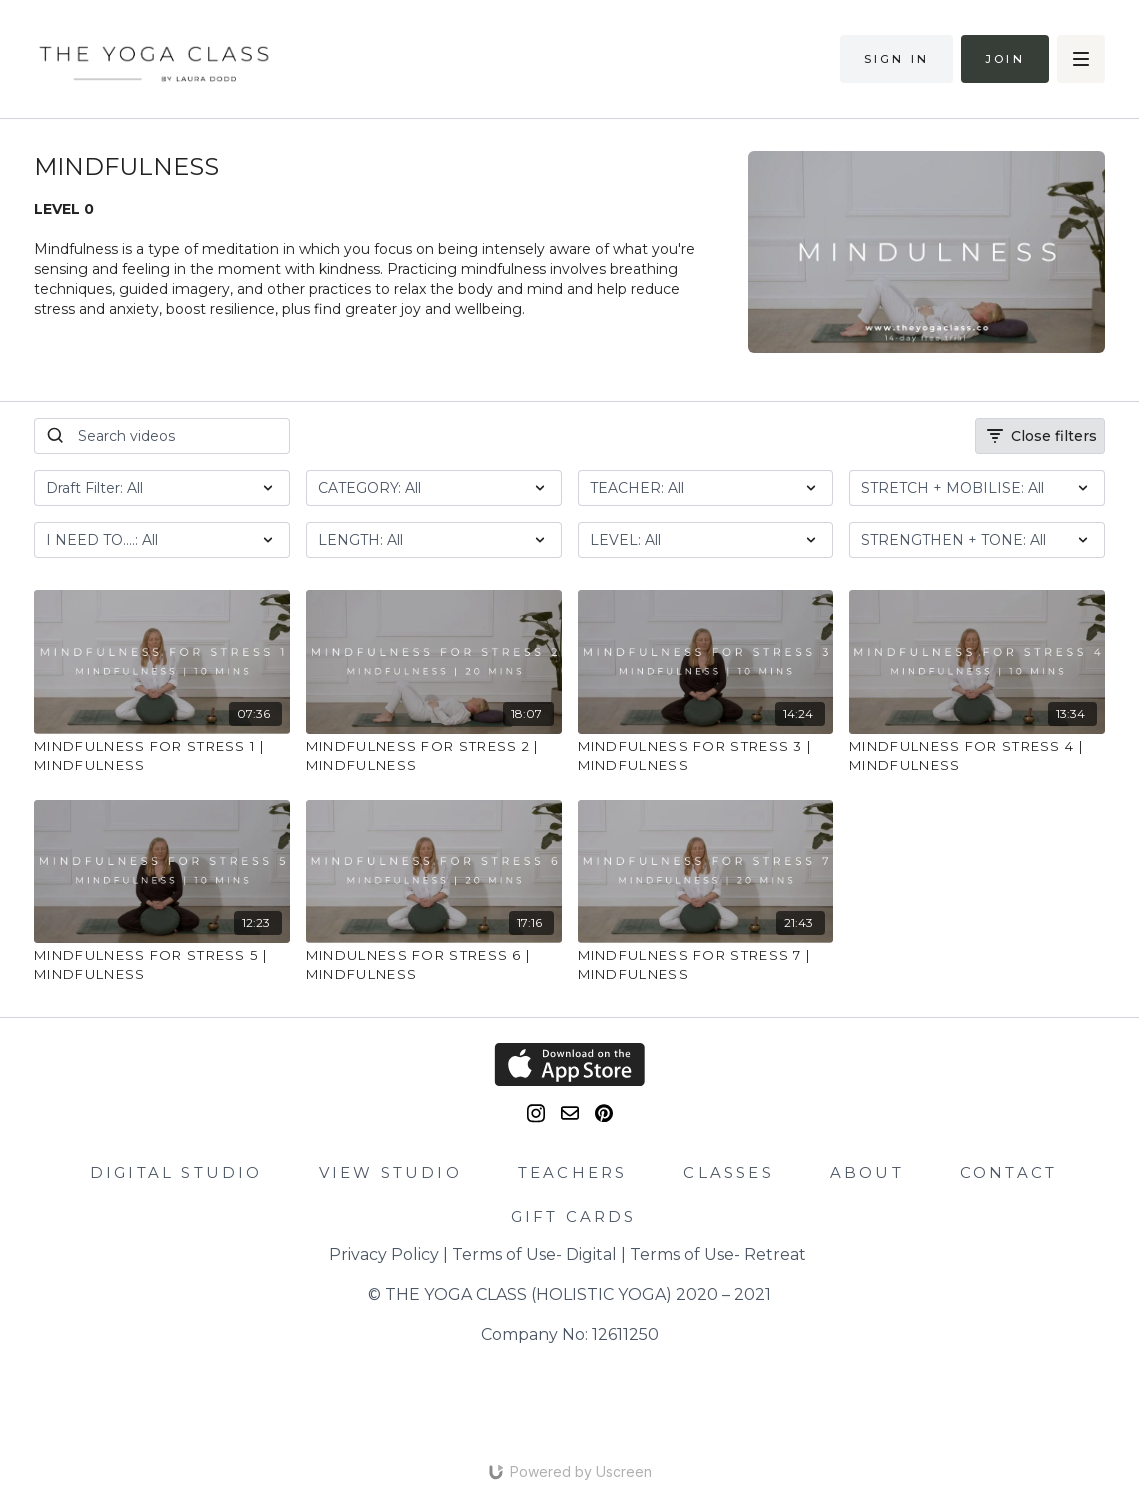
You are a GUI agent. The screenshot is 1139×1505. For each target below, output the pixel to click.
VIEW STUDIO (390, 1172)
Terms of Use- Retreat (718, 1254)
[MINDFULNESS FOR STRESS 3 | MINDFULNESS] (706, 756)
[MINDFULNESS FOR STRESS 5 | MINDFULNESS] (162, 965)
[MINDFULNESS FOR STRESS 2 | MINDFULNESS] (434, 756)
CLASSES (728, 1172)
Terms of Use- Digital (534, 1254)
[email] (570, 1113)
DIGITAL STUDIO (176, 1172)
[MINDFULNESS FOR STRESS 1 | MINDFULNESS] (162, 756)
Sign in (896, 59)
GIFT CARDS (574, 1216)
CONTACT (1008, 1172)
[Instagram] (536, 1113)
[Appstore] (569, 1064)
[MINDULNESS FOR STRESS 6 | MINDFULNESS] (434, 965)
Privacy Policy (384, 1254)
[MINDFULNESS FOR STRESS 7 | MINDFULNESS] (706, 965)
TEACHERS (573, 1172)
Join (1005, 59)
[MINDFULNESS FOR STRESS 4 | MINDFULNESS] (977, 756)
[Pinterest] (604, 1113)
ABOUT (867, 1172)
